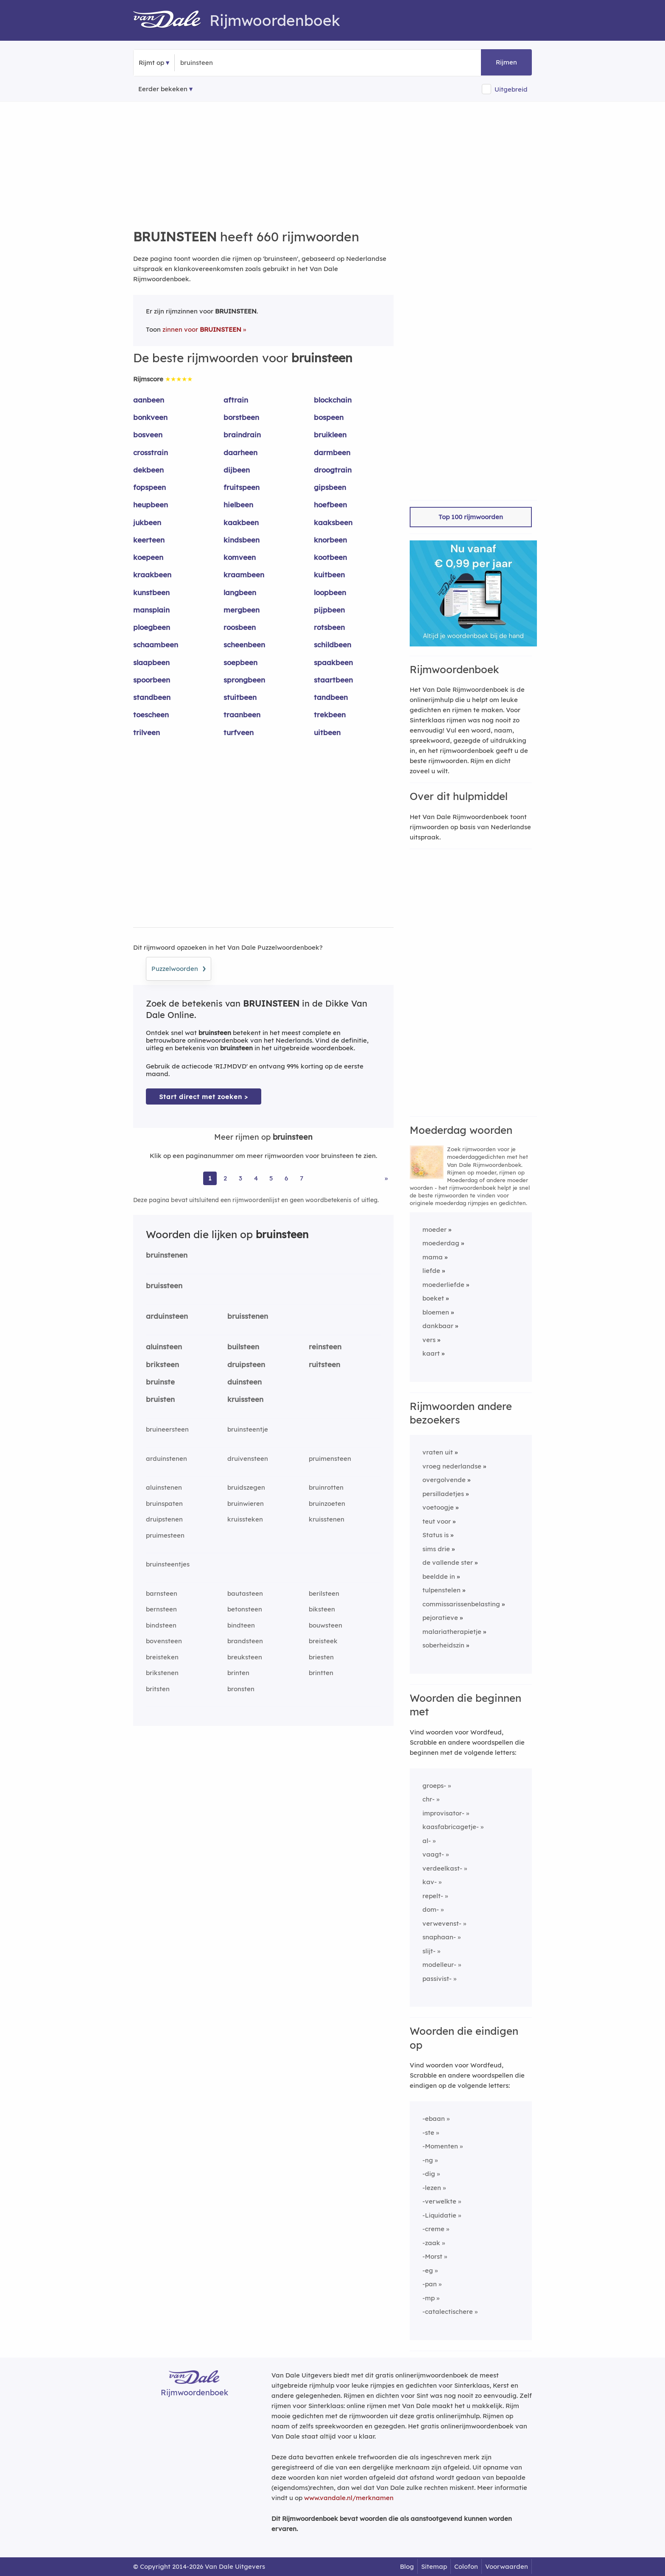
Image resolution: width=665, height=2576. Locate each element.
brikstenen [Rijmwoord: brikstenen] (162, 1673)
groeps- (434, 1786)
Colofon (466, 2566)
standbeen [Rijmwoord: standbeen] (151, 697)
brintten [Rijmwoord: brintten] (321, 1673)
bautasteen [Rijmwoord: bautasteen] (245, 1593)
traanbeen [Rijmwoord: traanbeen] (242, 714)
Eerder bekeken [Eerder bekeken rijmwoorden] (162, 89)
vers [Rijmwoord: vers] (429, 1340)
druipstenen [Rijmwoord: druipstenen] (164, 1519)
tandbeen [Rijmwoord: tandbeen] (331, 697)
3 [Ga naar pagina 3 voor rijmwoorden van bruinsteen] (240, 1178)
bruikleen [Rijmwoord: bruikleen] (330, 434)
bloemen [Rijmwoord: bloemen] (435, 1312)
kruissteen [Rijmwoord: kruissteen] (245, 1399)
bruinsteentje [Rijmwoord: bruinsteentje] (247, 1429)
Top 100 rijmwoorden (471, 517)
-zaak (431, 2243)
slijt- (429, 1951)
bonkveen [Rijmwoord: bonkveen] (150, 417)
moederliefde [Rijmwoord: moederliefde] (443, 1285)
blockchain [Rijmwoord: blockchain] (333, 399)
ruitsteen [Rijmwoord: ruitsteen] (324, 1364)
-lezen (431, 2188)
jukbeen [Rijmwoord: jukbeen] (147, 522)
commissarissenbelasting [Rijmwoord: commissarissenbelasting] (461, 1604)
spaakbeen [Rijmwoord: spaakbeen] (333, 662)
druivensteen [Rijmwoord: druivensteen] (247, 1458)
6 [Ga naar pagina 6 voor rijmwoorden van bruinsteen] (286, 1178)
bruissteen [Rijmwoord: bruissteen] (164, 1285)
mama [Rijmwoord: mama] (432, 1257)
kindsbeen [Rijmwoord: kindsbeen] (242, 539)
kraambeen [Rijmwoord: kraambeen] (244, 574)
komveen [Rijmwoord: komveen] (240, 557)
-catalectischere (447, 2311)
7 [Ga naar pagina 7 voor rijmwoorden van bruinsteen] (301, 1178)
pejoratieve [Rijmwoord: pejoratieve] (440, 1618)
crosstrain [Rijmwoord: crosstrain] (150, 452)
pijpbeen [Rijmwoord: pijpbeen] (329, 609)
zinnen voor (201, 329)
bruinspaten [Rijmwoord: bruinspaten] (164, 1503)
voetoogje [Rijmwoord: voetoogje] (438, 1507)
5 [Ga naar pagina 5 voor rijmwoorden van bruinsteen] (271, 1178)
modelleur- (439, 1965)
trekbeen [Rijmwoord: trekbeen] (330, 714)
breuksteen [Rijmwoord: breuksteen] (244, 1657)
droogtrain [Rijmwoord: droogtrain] (333, 469)
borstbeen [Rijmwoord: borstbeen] (241, 417)
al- (426, 1841)
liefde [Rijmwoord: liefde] (431, 1271)
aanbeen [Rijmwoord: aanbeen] (148, 399)
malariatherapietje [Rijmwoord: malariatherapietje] (451, 1632)
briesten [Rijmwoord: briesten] (321, 1657)
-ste (428, 2132)
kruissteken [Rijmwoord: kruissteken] (245, 1519)
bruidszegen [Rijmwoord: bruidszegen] (246, 1487)
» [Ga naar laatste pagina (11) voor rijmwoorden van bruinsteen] (386, 1178)
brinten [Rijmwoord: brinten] (238, 1673)
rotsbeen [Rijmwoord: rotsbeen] (329, 627)
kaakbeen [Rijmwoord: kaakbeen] (241, 522)
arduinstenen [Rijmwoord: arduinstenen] (166, 1458)
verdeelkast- (442, 1868)
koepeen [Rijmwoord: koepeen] (148, 557)
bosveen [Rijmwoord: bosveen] (147, 434)
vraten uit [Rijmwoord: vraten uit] (437, 1452)
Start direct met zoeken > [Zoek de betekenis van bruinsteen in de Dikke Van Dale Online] (203, 1097)
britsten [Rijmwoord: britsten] (158, 1689)
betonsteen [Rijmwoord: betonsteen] (244, 1609)
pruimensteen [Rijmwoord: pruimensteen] (330, 1458)
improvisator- (443, 1813)
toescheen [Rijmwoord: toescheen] (151, 714)
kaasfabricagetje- (450, 1827)
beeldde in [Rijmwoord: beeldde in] (438, 1576)
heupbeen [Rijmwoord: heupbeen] (150, 504)
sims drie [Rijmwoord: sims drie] (436, 1549)
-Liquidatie (439, 2215)
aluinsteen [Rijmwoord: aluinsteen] (164, 1346)
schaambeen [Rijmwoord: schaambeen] (155, 644)
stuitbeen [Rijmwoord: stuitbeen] (240, 697)
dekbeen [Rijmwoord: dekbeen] (148, 469)
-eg (427, 2270)
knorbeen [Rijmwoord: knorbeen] (330, 539)
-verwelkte (439, 2201)
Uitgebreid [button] (511, 89)
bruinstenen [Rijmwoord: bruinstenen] (166, 1254)
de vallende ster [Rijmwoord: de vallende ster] (447, 1562)
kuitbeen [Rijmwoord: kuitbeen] (329, 574)
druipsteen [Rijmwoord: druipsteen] (246, 1364)
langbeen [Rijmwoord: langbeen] (240, 592)
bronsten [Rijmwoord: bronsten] (240, 1689)
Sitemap (434, 2566)
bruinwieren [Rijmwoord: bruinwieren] (245, 1503)
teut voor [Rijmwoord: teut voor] (436, 1521)
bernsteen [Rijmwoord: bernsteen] (161, 1609)
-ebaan (433, 2119)
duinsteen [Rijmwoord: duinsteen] (244, 1381)
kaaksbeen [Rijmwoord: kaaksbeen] (333, 522)
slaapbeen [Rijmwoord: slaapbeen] (151, 662)
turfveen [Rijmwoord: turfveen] (239, 732)
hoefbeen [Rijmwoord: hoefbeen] (330, 504)
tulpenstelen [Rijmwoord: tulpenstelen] (441, 1590)
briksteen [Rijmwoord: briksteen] (162, 1364)
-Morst (432, 2256)
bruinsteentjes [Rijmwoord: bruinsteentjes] (168, 1564)
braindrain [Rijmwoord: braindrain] (242, 434)
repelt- (432, 1896)
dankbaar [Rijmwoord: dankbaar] (437, 1326)
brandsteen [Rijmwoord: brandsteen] (245, 1641)
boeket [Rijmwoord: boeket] (433, 1298)
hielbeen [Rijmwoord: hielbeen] (238, 504)
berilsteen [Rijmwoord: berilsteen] (324, 1593)
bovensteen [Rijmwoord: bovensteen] (164, 1641)
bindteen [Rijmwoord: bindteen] (241, 1625)
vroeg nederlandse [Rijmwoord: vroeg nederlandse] (451, 1466)
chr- (428, 1799)
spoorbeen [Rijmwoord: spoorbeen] (151, 679)
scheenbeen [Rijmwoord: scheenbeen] (244, 644)
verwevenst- (441, 1923)
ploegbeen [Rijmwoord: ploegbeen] (151, 627)
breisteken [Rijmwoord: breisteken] (162, 1657)
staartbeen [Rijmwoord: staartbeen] (333, 679)
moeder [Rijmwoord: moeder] (434, 1229)
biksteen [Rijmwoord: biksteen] (322, 1609)
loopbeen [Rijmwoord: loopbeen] (330, 592)
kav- (429, 1882)
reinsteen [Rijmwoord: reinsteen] (325, 1346)
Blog (407, 2566)
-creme (433, 2229)
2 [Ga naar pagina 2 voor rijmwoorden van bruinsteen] (225, 1178)
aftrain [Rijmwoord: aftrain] (236, 399)
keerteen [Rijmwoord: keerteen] (149, 539)
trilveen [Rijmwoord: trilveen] (146, 732)
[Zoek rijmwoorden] (221, 63)
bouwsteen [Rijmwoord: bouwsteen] (325, 1625)
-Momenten (440, 2146)
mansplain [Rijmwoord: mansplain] (151, 609)
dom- (430, 1909)
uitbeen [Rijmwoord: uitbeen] (327, 732)
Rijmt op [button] (151, 63)
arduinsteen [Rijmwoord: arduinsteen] (167, 1316)
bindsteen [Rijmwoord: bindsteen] (161, 1625)
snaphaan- (439, 1937)
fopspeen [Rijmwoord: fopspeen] (149, 487)
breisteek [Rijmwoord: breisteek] (323, 1641)
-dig (428, 2174)
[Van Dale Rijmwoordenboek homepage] (171, 20)
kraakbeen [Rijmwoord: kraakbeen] (152, 574)
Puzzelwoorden (178, 967)
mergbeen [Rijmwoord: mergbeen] (242, 609)
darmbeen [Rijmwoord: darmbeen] (332, 452)
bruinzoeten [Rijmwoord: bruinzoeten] (327, 1503)
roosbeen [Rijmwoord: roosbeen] (240, 627)
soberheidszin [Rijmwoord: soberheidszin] (443, 1645)
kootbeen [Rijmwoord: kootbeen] (330, 557)
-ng (427, 2160)
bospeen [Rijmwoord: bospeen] (329, 417)
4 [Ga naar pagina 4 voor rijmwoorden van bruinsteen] (256, 1178)
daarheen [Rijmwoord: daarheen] (240, 452)
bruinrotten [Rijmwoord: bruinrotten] (326, 1487)
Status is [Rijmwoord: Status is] (435, 1535)
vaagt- (433, 1854)
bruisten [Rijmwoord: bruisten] (160, 1399)
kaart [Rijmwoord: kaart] (431, 1353)
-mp (428, 2298)
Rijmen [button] (506, 62)
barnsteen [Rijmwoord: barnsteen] (161, 1593)
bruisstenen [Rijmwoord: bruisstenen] (247, 1316)
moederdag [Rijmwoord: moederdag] (440, 1243)
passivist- (437, 1979)
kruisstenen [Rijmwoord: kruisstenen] (326, 1519)
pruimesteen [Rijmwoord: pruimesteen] (165, 1535)
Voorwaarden (506, 2566)
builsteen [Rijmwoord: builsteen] (243, 1346)
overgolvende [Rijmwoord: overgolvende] (444, 1480)
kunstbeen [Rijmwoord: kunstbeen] (151, 592)
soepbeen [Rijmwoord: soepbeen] (240, 662)
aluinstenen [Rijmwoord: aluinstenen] (164, 1487)
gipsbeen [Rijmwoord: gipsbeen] (330, 487)
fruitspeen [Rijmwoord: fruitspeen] (242, 487)
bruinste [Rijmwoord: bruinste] (160, 1381)
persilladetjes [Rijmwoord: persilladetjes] (443, 1494)
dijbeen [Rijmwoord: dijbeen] (237, 469)
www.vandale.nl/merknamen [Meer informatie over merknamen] (349, 2498)
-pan (429, 2284)
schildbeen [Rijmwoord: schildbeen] (332, 644)
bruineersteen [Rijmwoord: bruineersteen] (167, 1429)
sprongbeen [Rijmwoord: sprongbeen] (244, 679)
